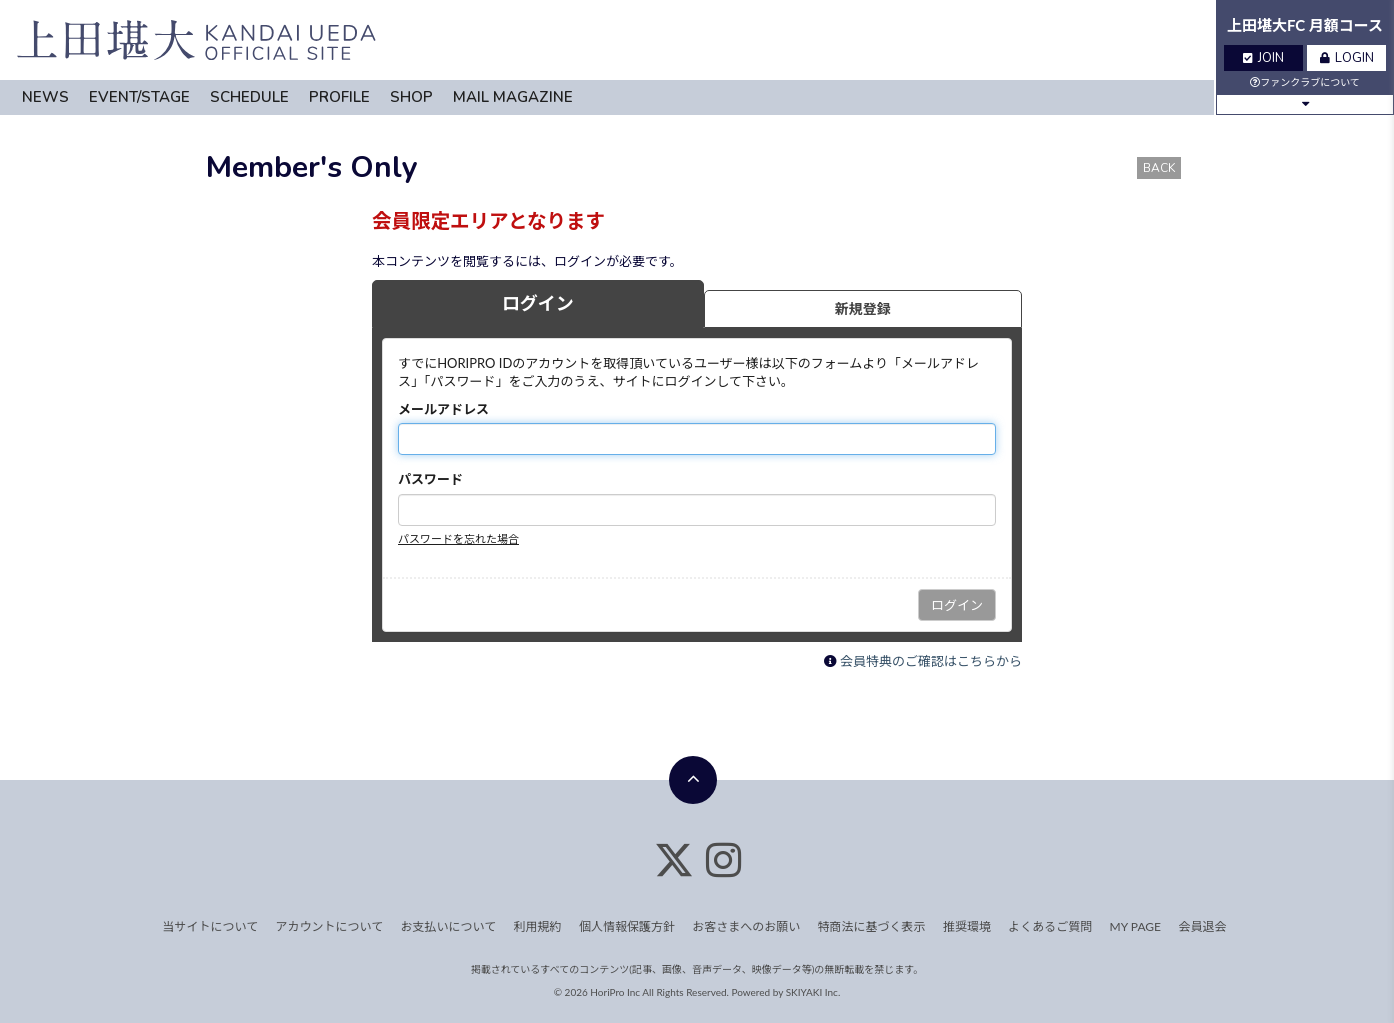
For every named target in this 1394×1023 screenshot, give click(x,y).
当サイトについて (211, 926)
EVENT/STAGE (139, 97)
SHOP (411, 97)
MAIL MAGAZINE (513, 97)
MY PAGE (1135, 926)
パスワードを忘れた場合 (458, 538)
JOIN (1263, 58)
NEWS (45, 97)
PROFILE (339, 97)
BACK (1159, 168)
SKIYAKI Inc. (813, 992)
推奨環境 (967, 926)
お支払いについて (449, 926)
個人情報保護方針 (627, 926)
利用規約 (538, 926)
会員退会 (1202, 926)
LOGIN (1347, 58)
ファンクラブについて (1305, 82)
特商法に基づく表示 (872, 926)
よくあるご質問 (1050, 926)
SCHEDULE (249, 97)
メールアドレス (443, 409)
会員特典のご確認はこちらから (931, 661)
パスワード (430, 479)
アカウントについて (330, 926)
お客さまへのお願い (746, 926)
